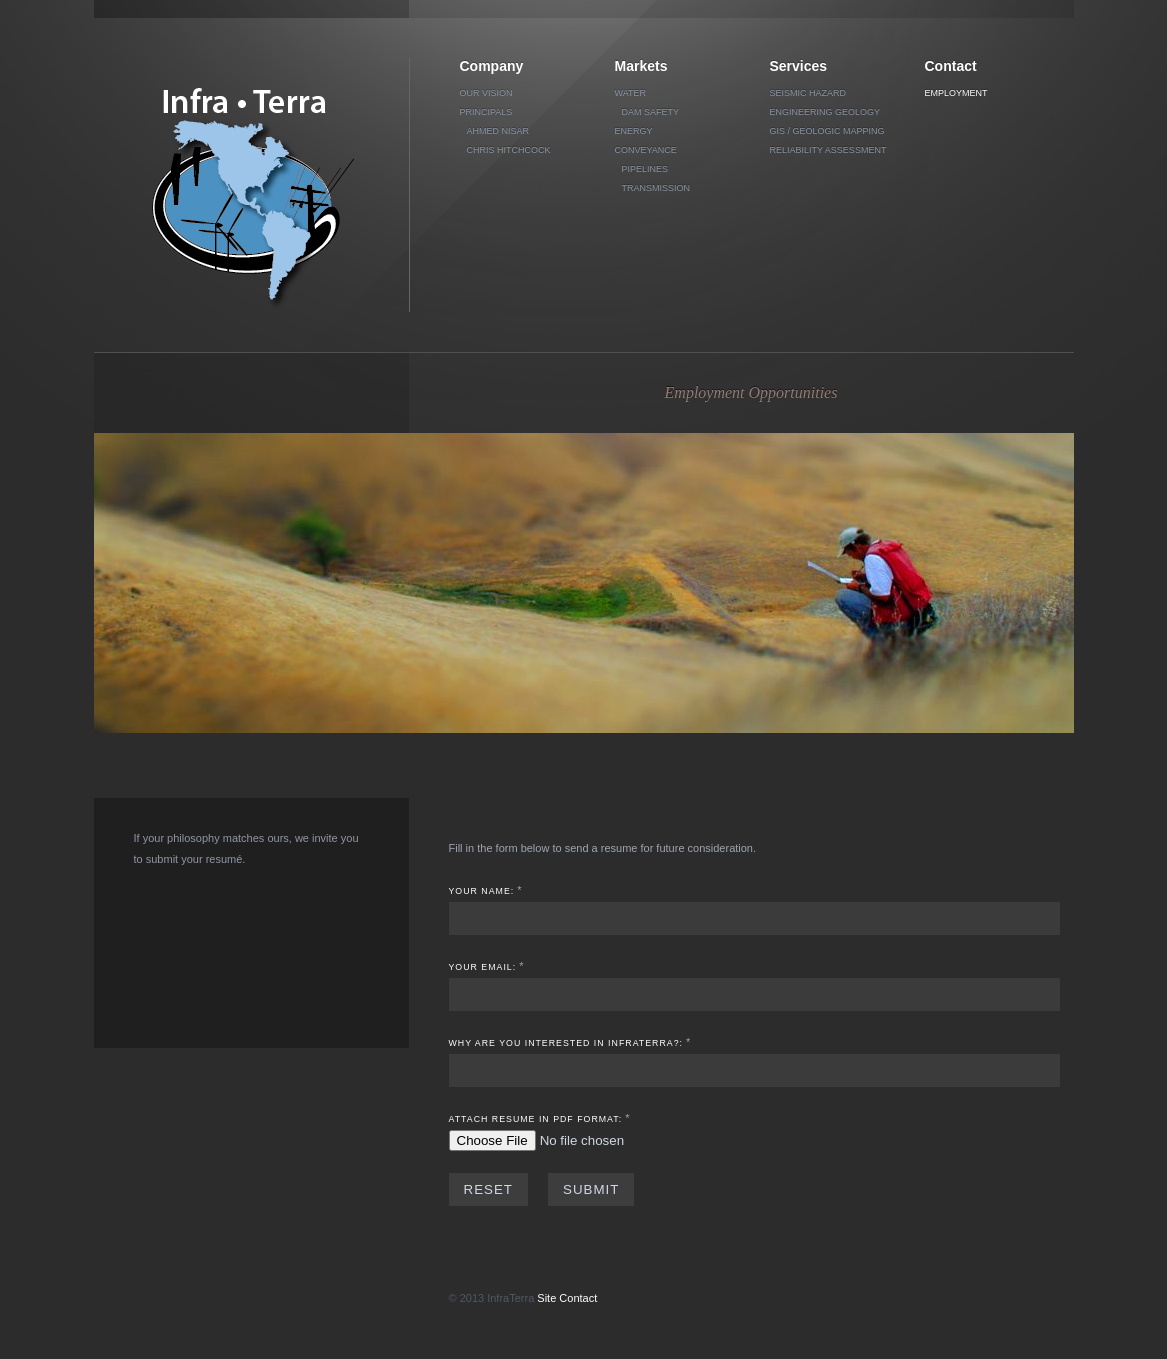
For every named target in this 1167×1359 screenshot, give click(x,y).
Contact (951, 66)
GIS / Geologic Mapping (827, 131)
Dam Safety (651, 112)
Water (631, 93)
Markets (641, 66)
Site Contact (567, 1298)
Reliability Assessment (828, 150)
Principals (486, 112)
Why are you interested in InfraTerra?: (566, 1043)
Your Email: (483, 967)
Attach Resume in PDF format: (536, 1119)
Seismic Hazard (808, 93)
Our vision (486, 93)
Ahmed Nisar (498, 131)
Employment (956, 93)
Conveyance (646, 150)
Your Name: (482, 891)
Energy (634, 131)
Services (799, 66)
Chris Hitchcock (509, 150)
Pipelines (645, 169)
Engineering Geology (825, 112)
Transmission (656, 188)
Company (492, 66)
